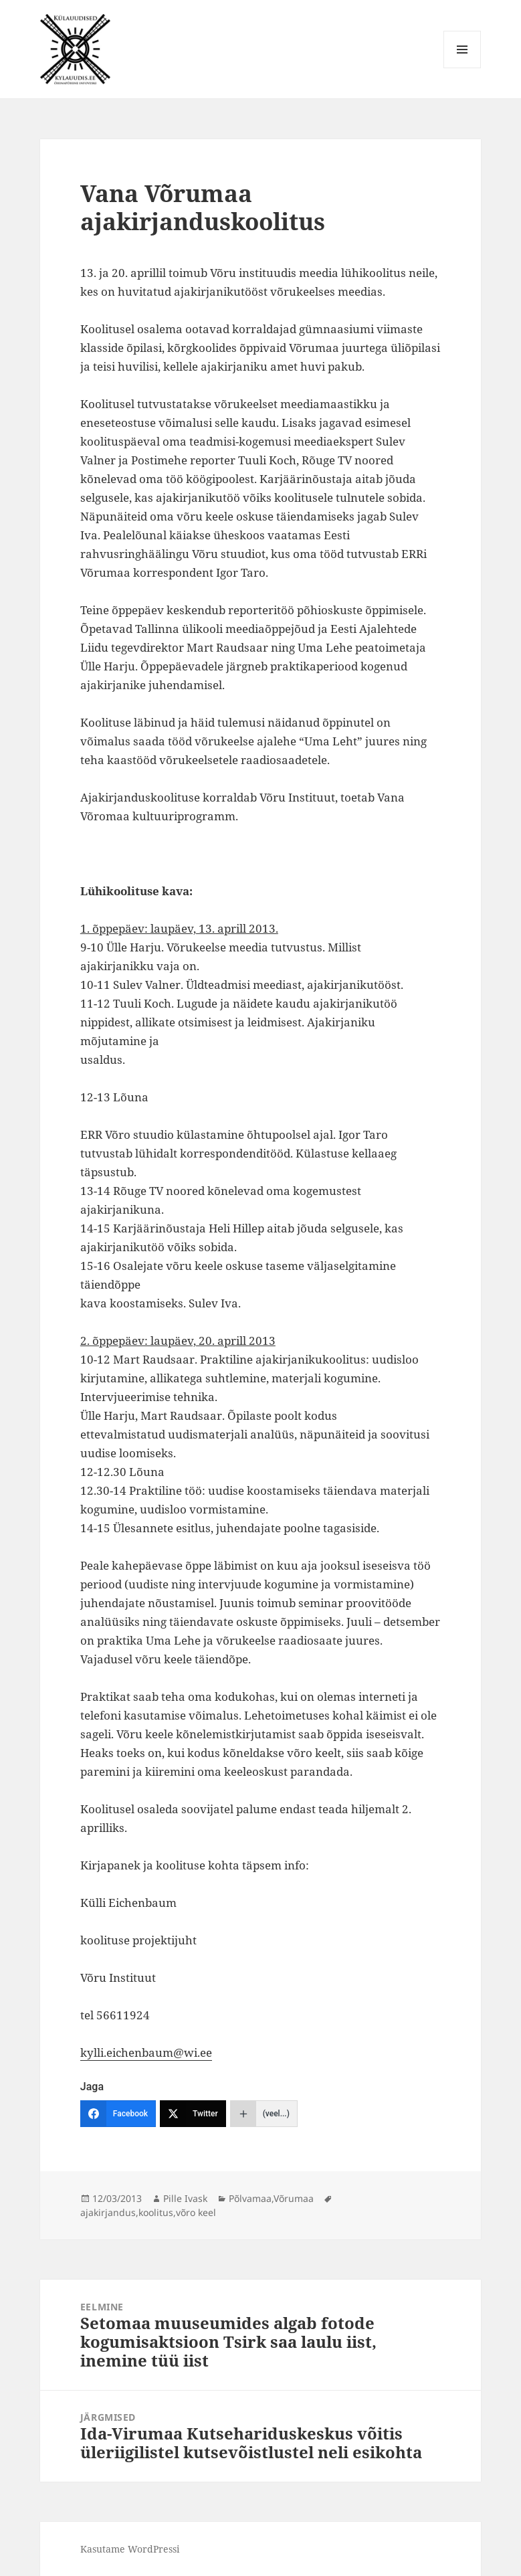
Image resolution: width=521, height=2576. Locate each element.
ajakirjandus (108, 2212)
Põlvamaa (250, 2198)
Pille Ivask (185, 2198)
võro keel (196, 2212)
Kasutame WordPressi (129, 2549)
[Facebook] (118, 2113)
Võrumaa (294, 2198)
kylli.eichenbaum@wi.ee (146, 2052)
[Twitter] (193, 2113)
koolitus (155, 2212)
